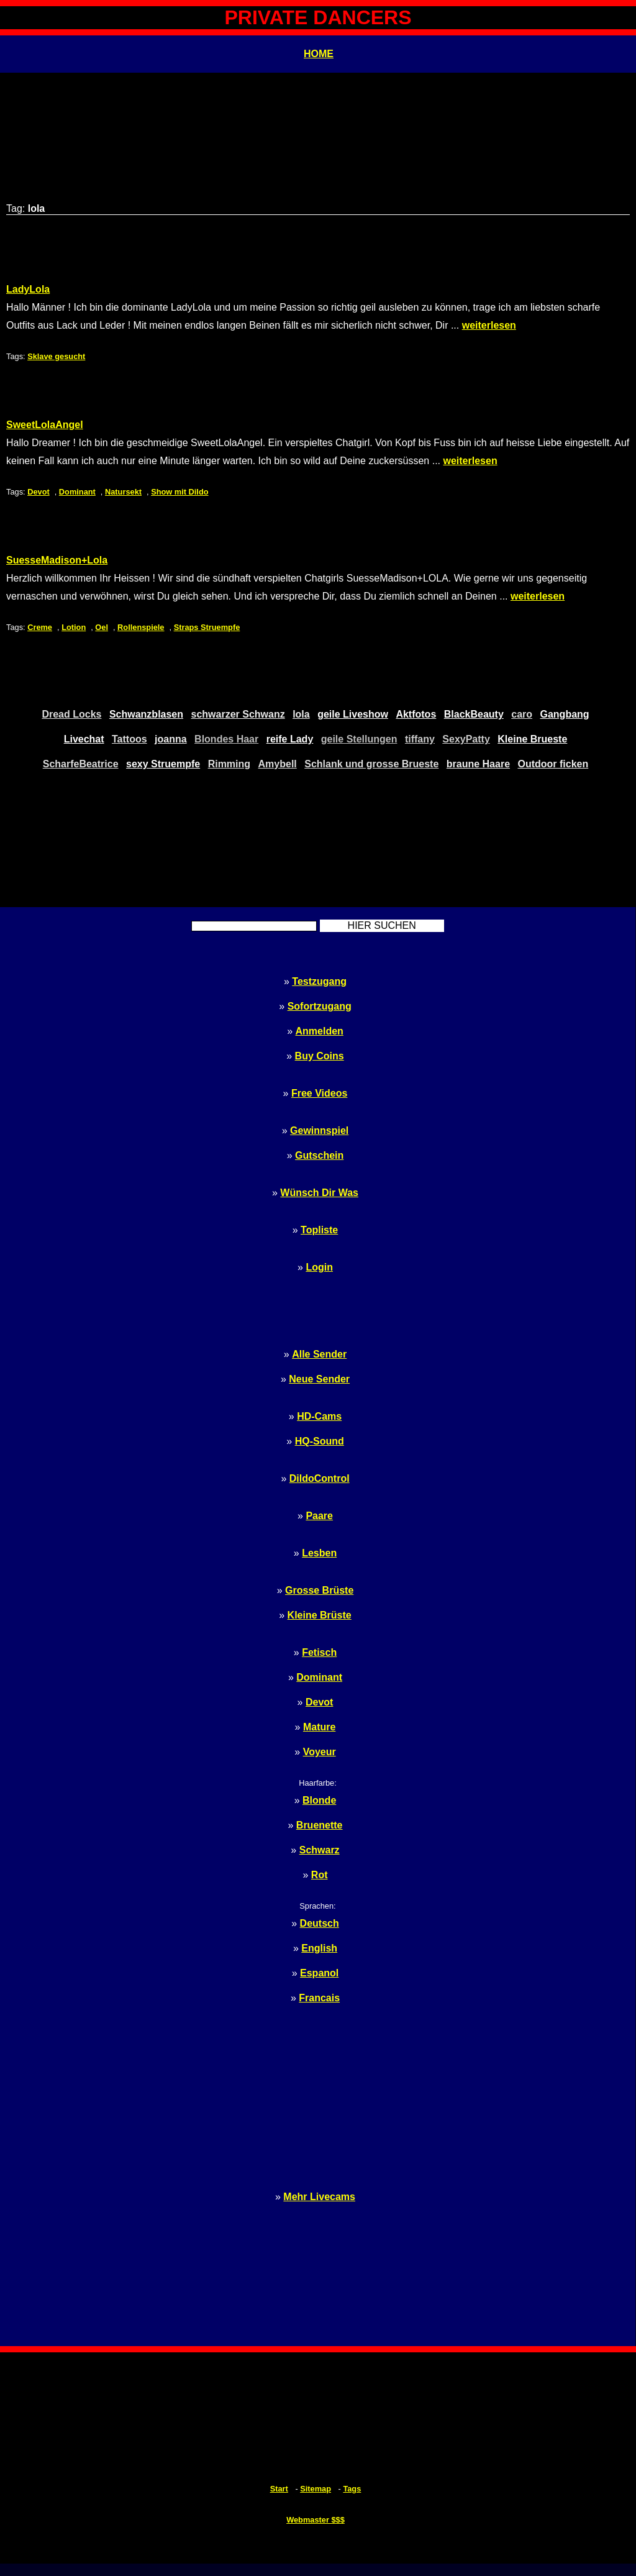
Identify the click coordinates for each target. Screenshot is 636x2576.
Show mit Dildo (179, 491)
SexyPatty (466, 739)
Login (319, 1267)
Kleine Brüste (320, 1615)
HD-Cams (319, 1416)
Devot (38, 491)
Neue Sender (319, 1379)
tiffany (420, 739)
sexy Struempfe (163, 764)
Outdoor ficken (552, 764)
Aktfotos (416, 714)
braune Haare (478, 764)
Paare (319, 1515)
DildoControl (319, 1478)
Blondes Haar (226, 739)
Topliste (319, 1230)
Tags (352, 2488)
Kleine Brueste (532, 739)
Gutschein (319, 1155)
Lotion (73, 627)
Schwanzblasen (146, 714)
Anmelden (319, 1031)
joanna (171, 739)
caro (521, 714)
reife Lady (290, 739)
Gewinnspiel (319, 1130)
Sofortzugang (320, 1006)
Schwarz (319, 1850)
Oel (101, 627)
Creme (39, 627)
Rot (319, 1875)
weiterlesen (489, 325)
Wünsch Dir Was (319, 1192)
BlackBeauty (474, 714)
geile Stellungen (359, 739)
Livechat (84, 739)
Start (279, 2488)
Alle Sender (319, 1354)
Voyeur (319, 1752)
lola (301, 714)
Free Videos (319, 1093)
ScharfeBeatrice (81, 764)
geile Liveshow (352, 714)
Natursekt (123, 491)
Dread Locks (71, 714)
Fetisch (319, 1652)
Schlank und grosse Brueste (371, 764)
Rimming (229, 764)
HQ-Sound (319, 1441)
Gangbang (564, 714)
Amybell (277, 764)
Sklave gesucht (56, 356)
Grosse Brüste (319, 1590)
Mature (319, 1727)
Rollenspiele (140, 627)
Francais (319, 1998)
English (319, 1948)
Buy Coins (319, 1056)
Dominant (77, 491)
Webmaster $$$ (315, 2519)
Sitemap (315, 2488)
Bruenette (319, 1825)
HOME (319, 53)
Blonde (319, 1800)
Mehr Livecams (319, 2196)
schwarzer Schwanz (238, 714)
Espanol (319, 1973)
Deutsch (319, 1923)
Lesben (319, 1553)
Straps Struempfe (207, 627)
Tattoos (129, 739)
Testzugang (319, 981)
